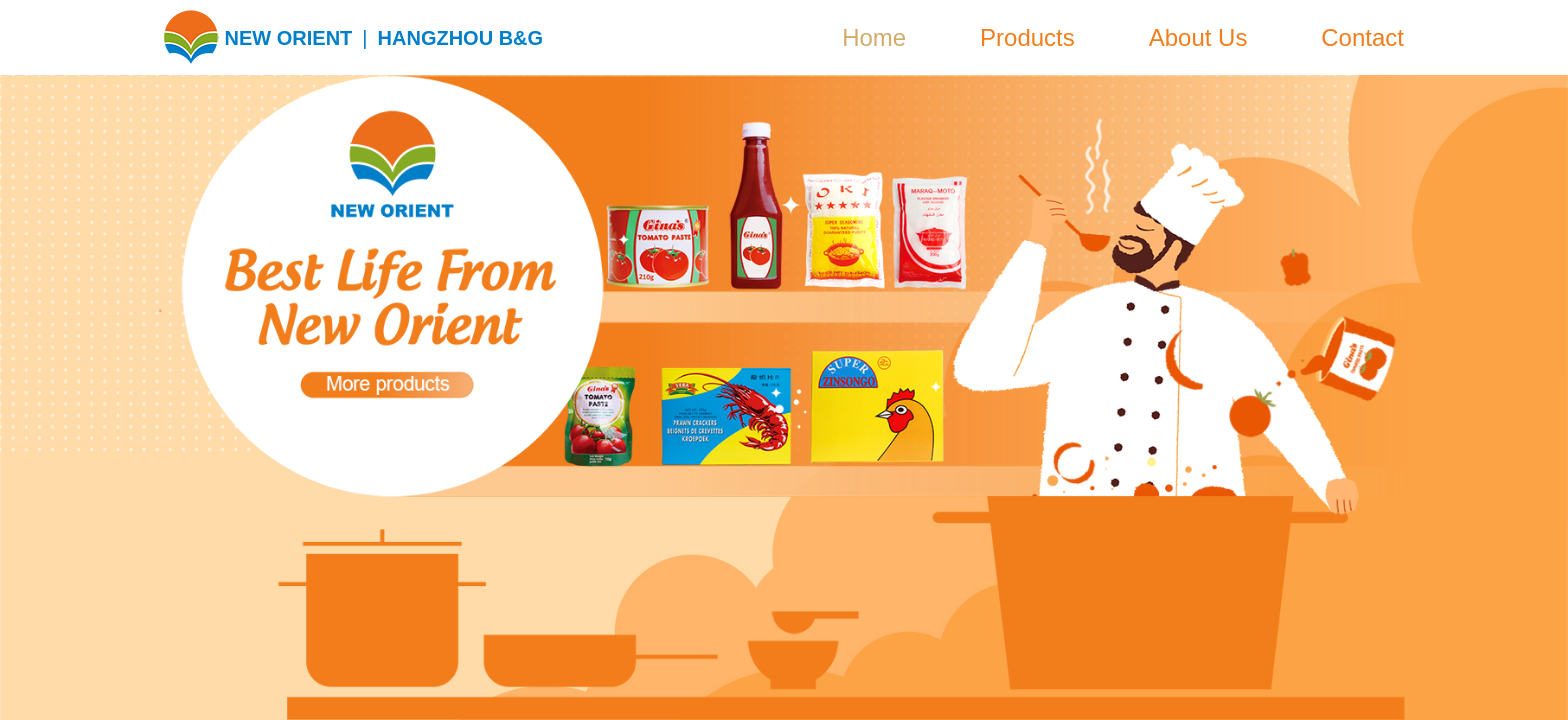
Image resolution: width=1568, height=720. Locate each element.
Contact (1362, 37)
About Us (1198, 37)
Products (1027, 37)
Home (874, 37)
